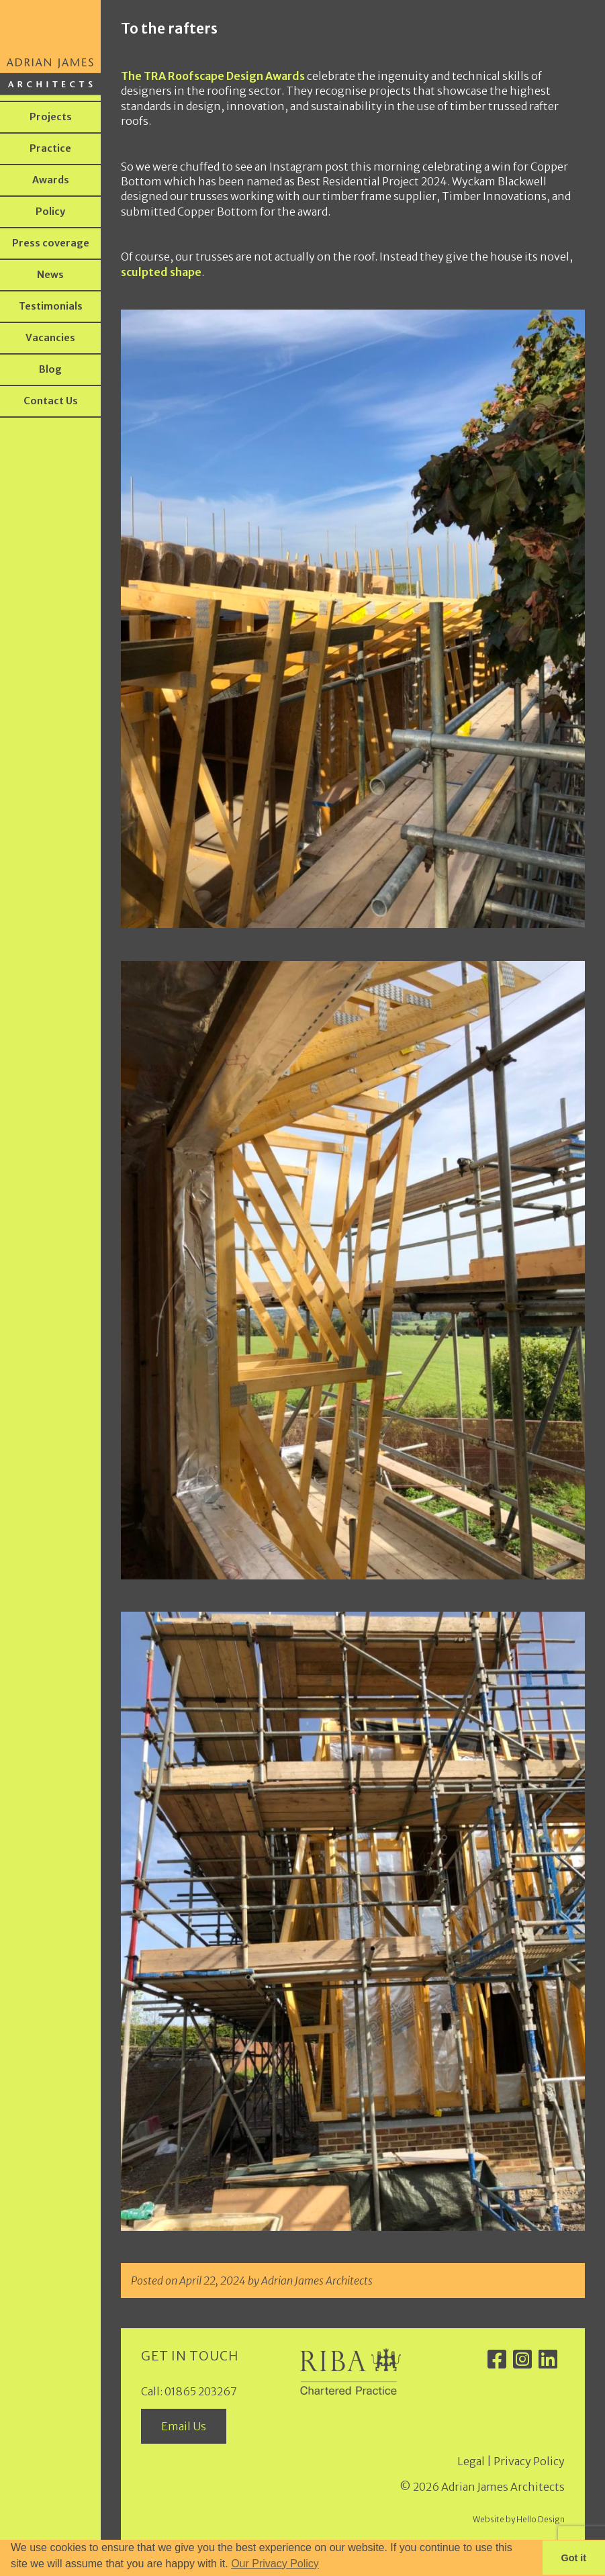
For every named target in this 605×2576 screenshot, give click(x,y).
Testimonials (51, 306)
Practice (50, 148)
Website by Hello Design (519, 2519)
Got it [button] (574, 2557)
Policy (50, 211)
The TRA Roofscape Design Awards (213, 76)
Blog (50, 369)
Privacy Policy (529, 2461)
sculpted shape (161, 272)
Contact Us (51, 401)
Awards (50, 180)
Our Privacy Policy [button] (275, 2563)
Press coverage (50, 243)
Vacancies (50, 338)
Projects (51, 117)
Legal (471, 2461)
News (50, 275)
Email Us (183, 2426)
